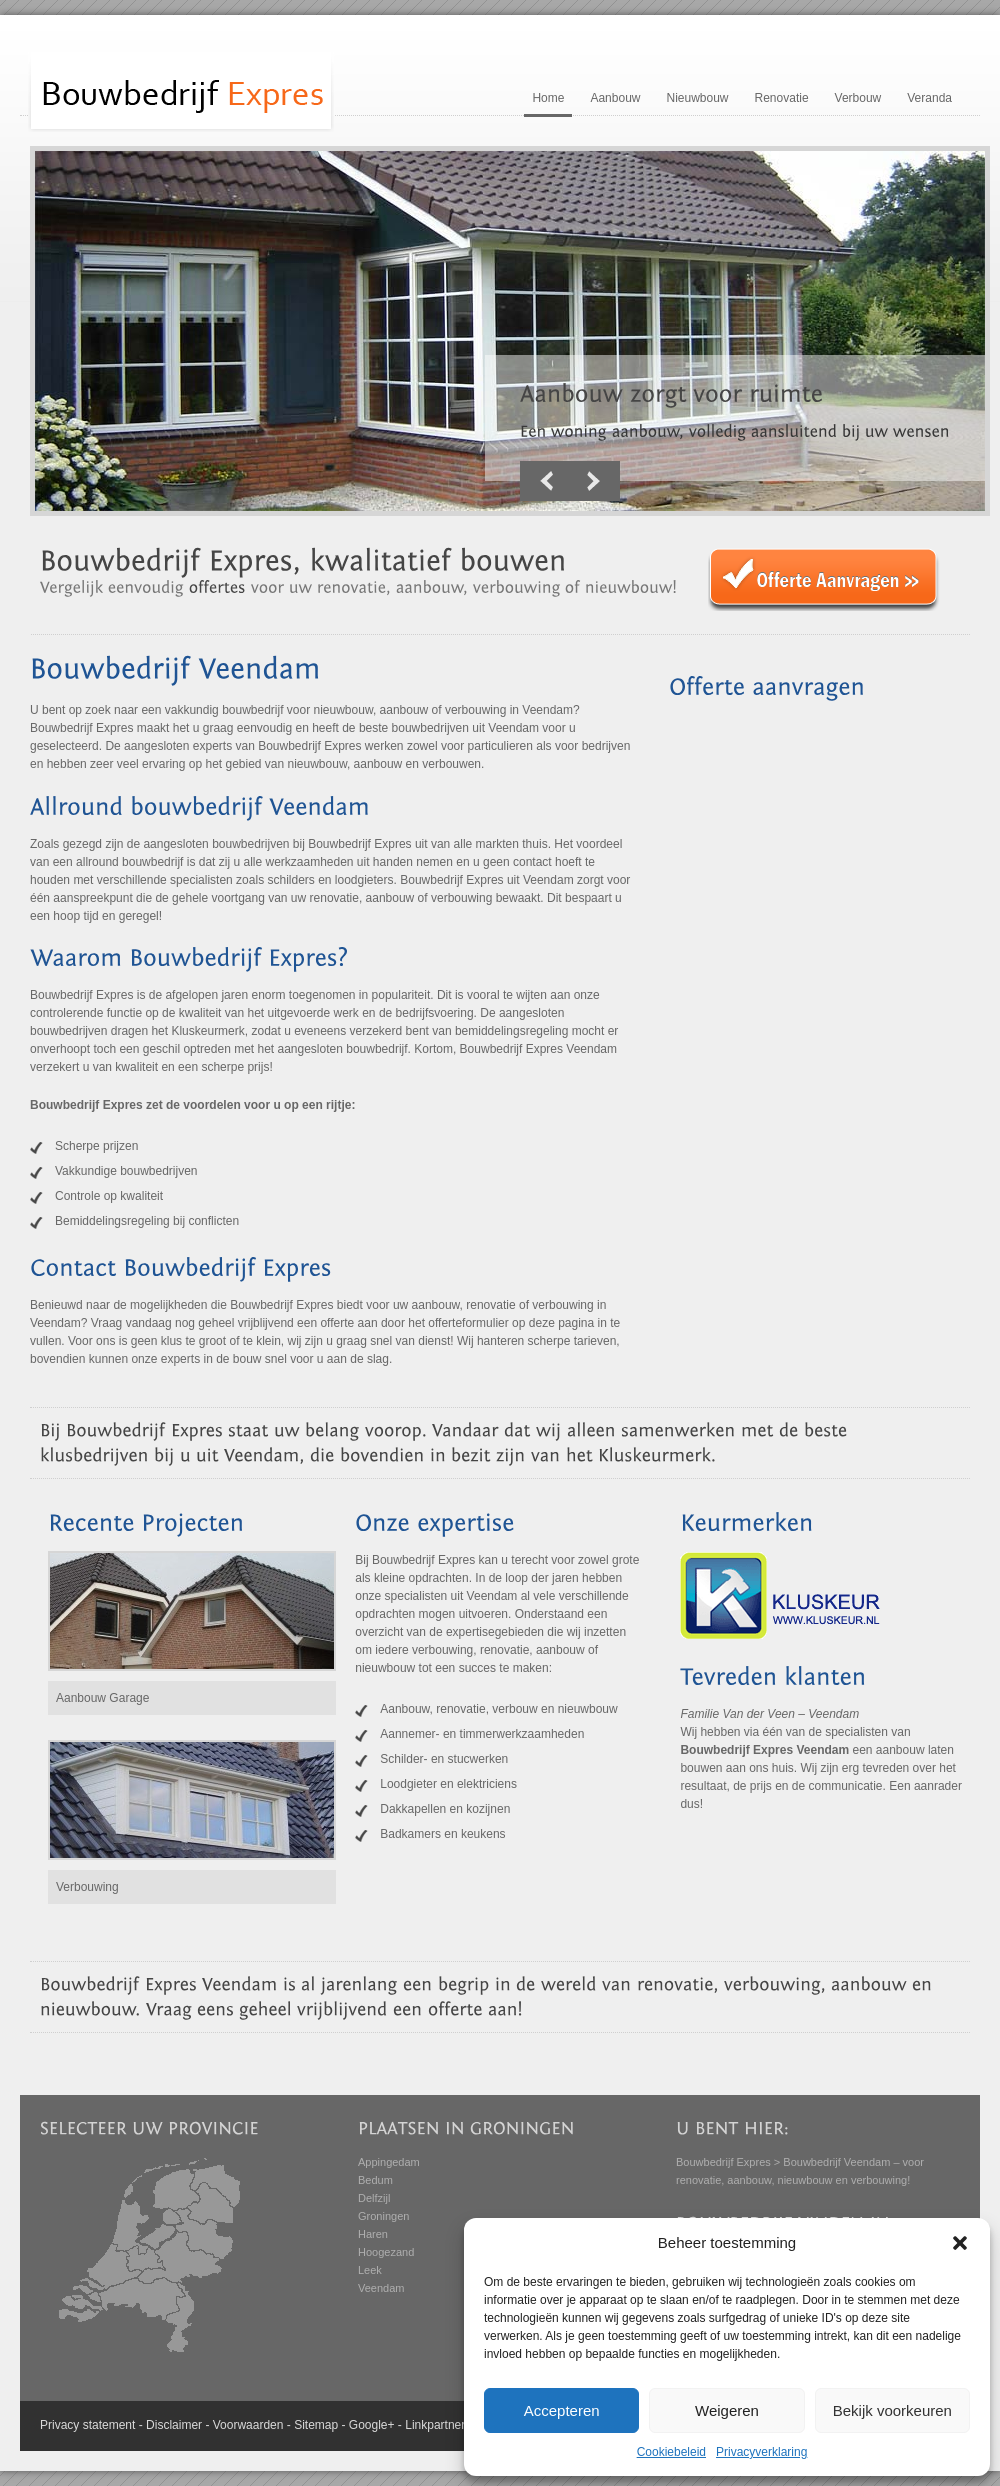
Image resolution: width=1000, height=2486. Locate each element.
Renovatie (782, 98)
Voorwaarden (248, 2425)
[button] (960, 2243)
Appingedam (389, 2162)
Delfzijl (374, 2198)
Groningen (383, 2216)
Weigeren (727, 2410)
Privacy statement (87, 2425)
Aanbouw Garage (102, 1698)
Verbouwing (87, 1887)
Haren (373, 2234)
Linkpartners (438, 2425)
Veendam (381, 2288)
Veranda (929, 98)
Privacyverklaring (761, 2452)
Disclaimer (174, 2425)
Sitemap (316, 2425)
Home (548, 98)
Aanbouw (615, 98)
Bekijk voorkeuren (892, 2410)
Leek (370, 2270)
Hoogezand (386, 2252)
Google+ (372, 2425)
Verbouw (858, 98)
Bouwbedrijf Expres (723, 2162)
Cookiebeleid (671, 2452)
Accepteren (562, 2410)
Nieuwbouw (697, 98)
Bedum (375, 2180)
